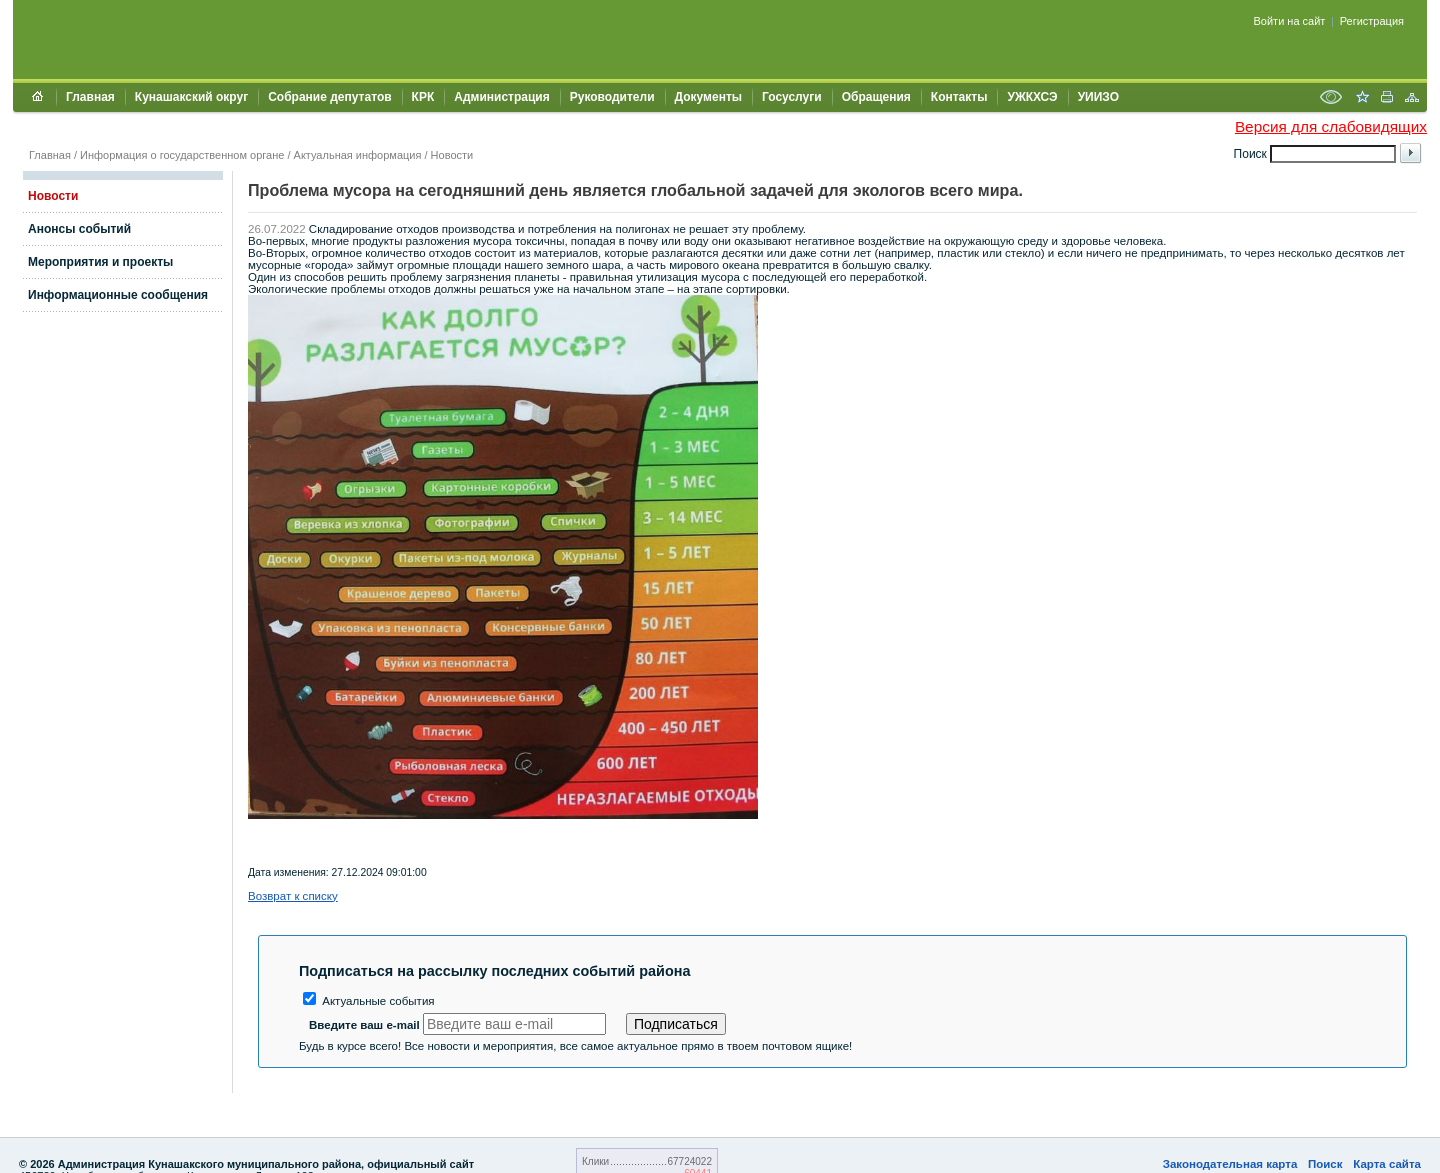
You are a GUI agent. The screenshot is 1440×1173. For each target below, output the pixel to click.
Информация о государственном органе (182, 155)
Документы (708, 97)
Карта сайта (1387, 1164)
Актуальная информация (358, 155)
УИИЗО (1098, 97)
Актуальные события (369, 1001)
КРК (423, 97)
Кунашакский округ (191, 97)
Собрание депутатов (329, 97)
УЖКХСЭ (1032, 97)
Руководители (612, 97)
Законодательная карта (1230, 1164)
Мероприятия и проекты (100, 262)
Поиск (1325, 1164)
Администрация (501, 97)
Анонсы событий (79, 229)
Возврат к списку (293, 896)
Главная (90, 97)
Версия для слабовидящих (1331, 126)
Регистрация (1372, 21)
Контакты (959, 97)
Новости (452, 155)
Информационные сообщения (118, 295)
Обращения (876, 97)
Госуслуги (792, 97)
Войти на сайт (1290, 21)
